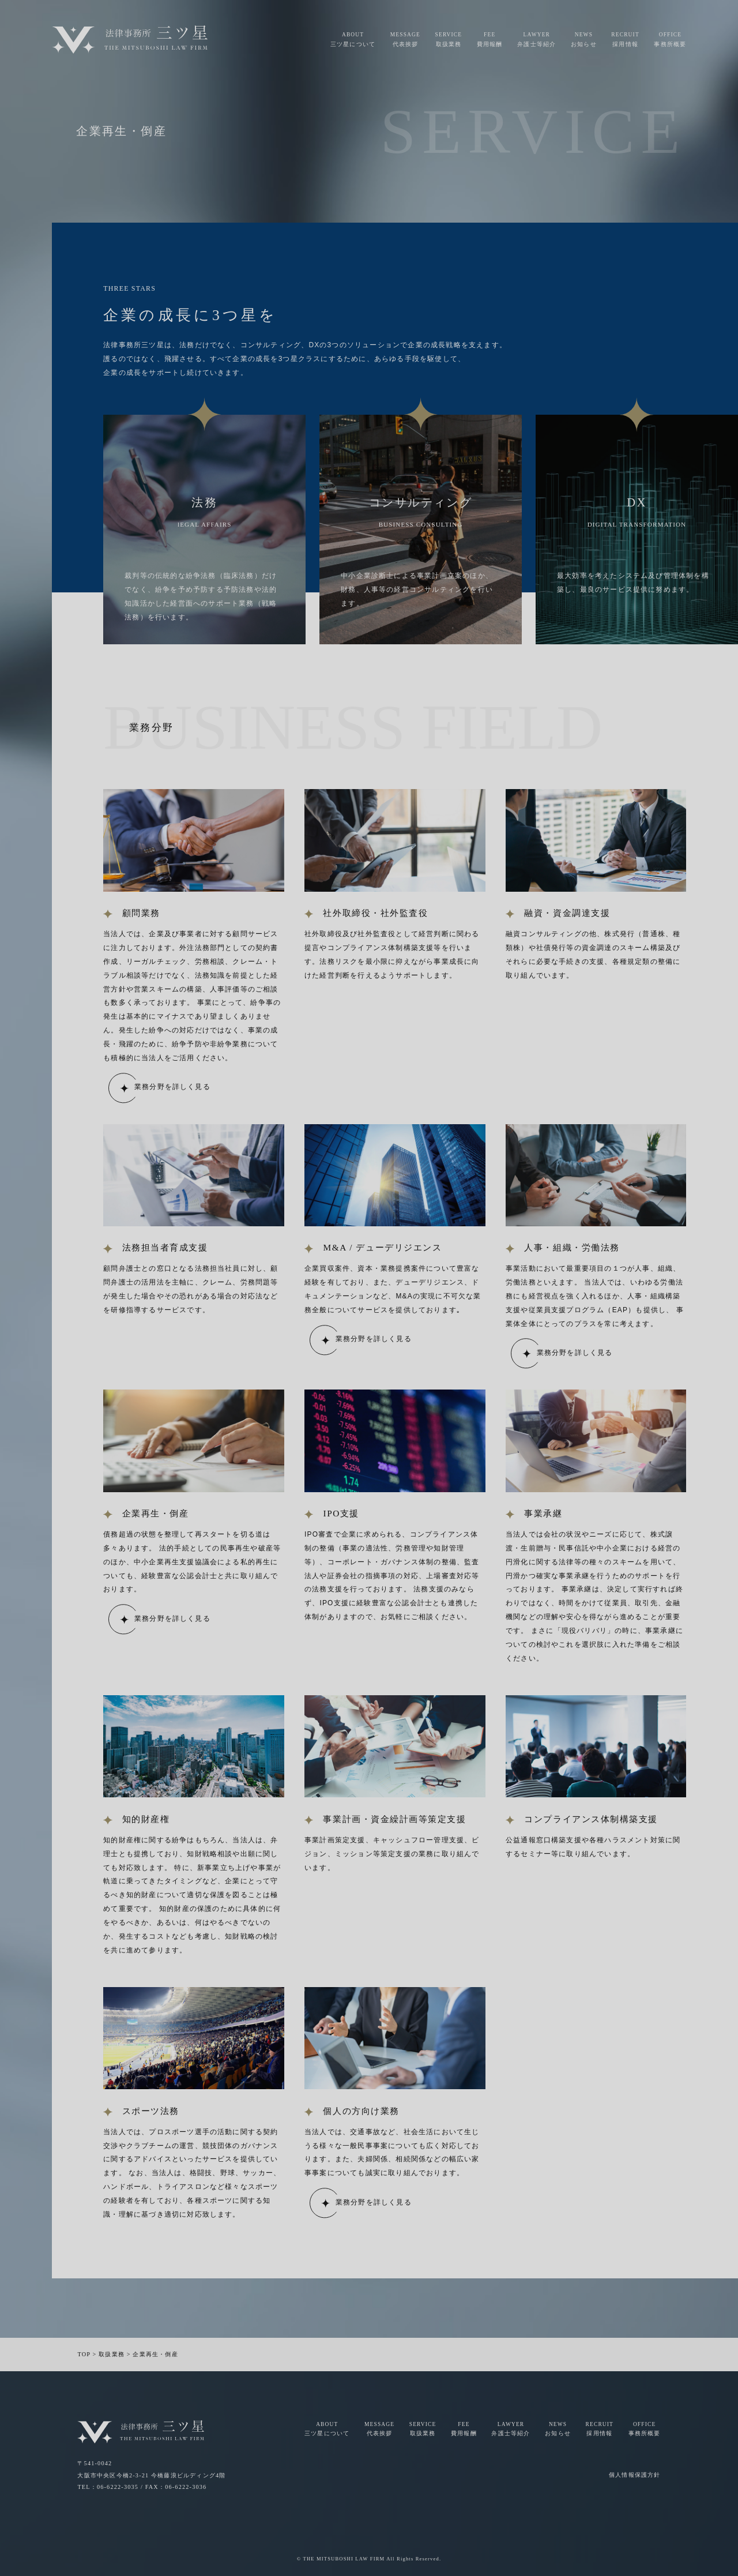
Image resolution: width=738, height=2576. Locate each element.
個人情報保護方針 (635, 2475)
